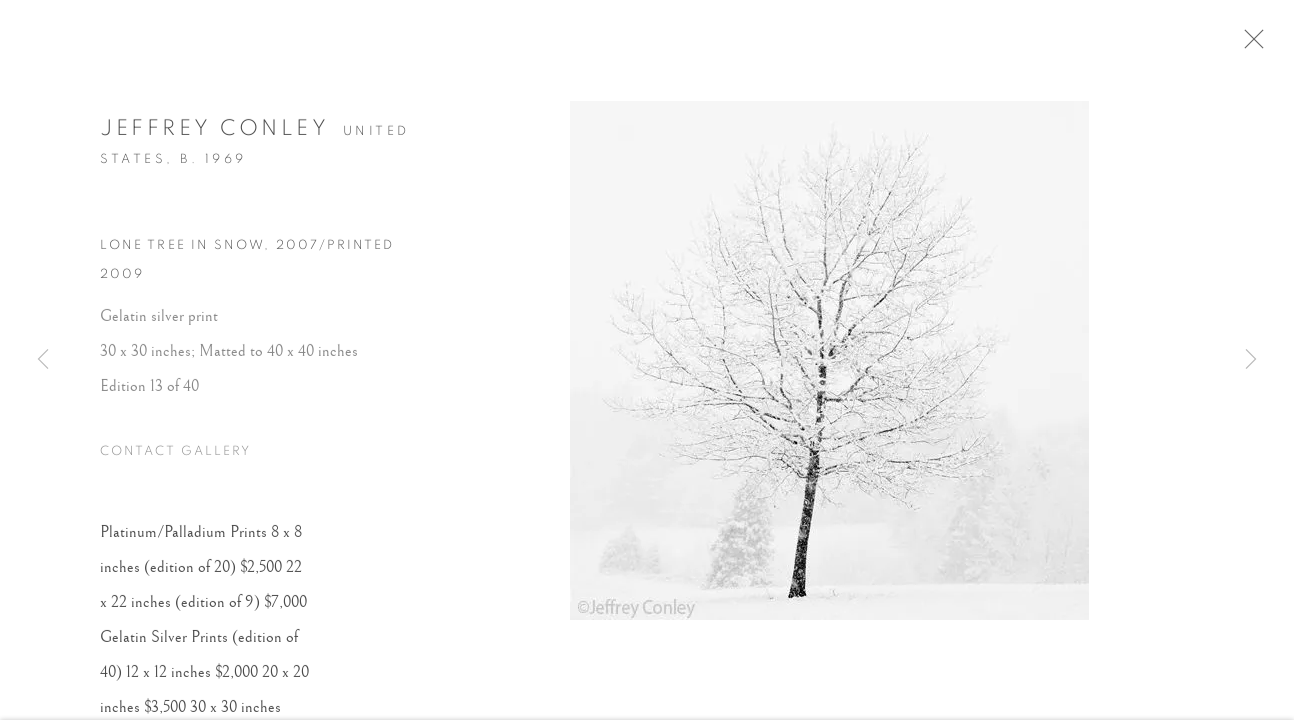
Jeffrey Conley (214, 132)
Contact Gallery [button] (175, 456)
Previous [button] (43, 360)
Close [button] (1258, 45)
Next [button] (1251, 360)
